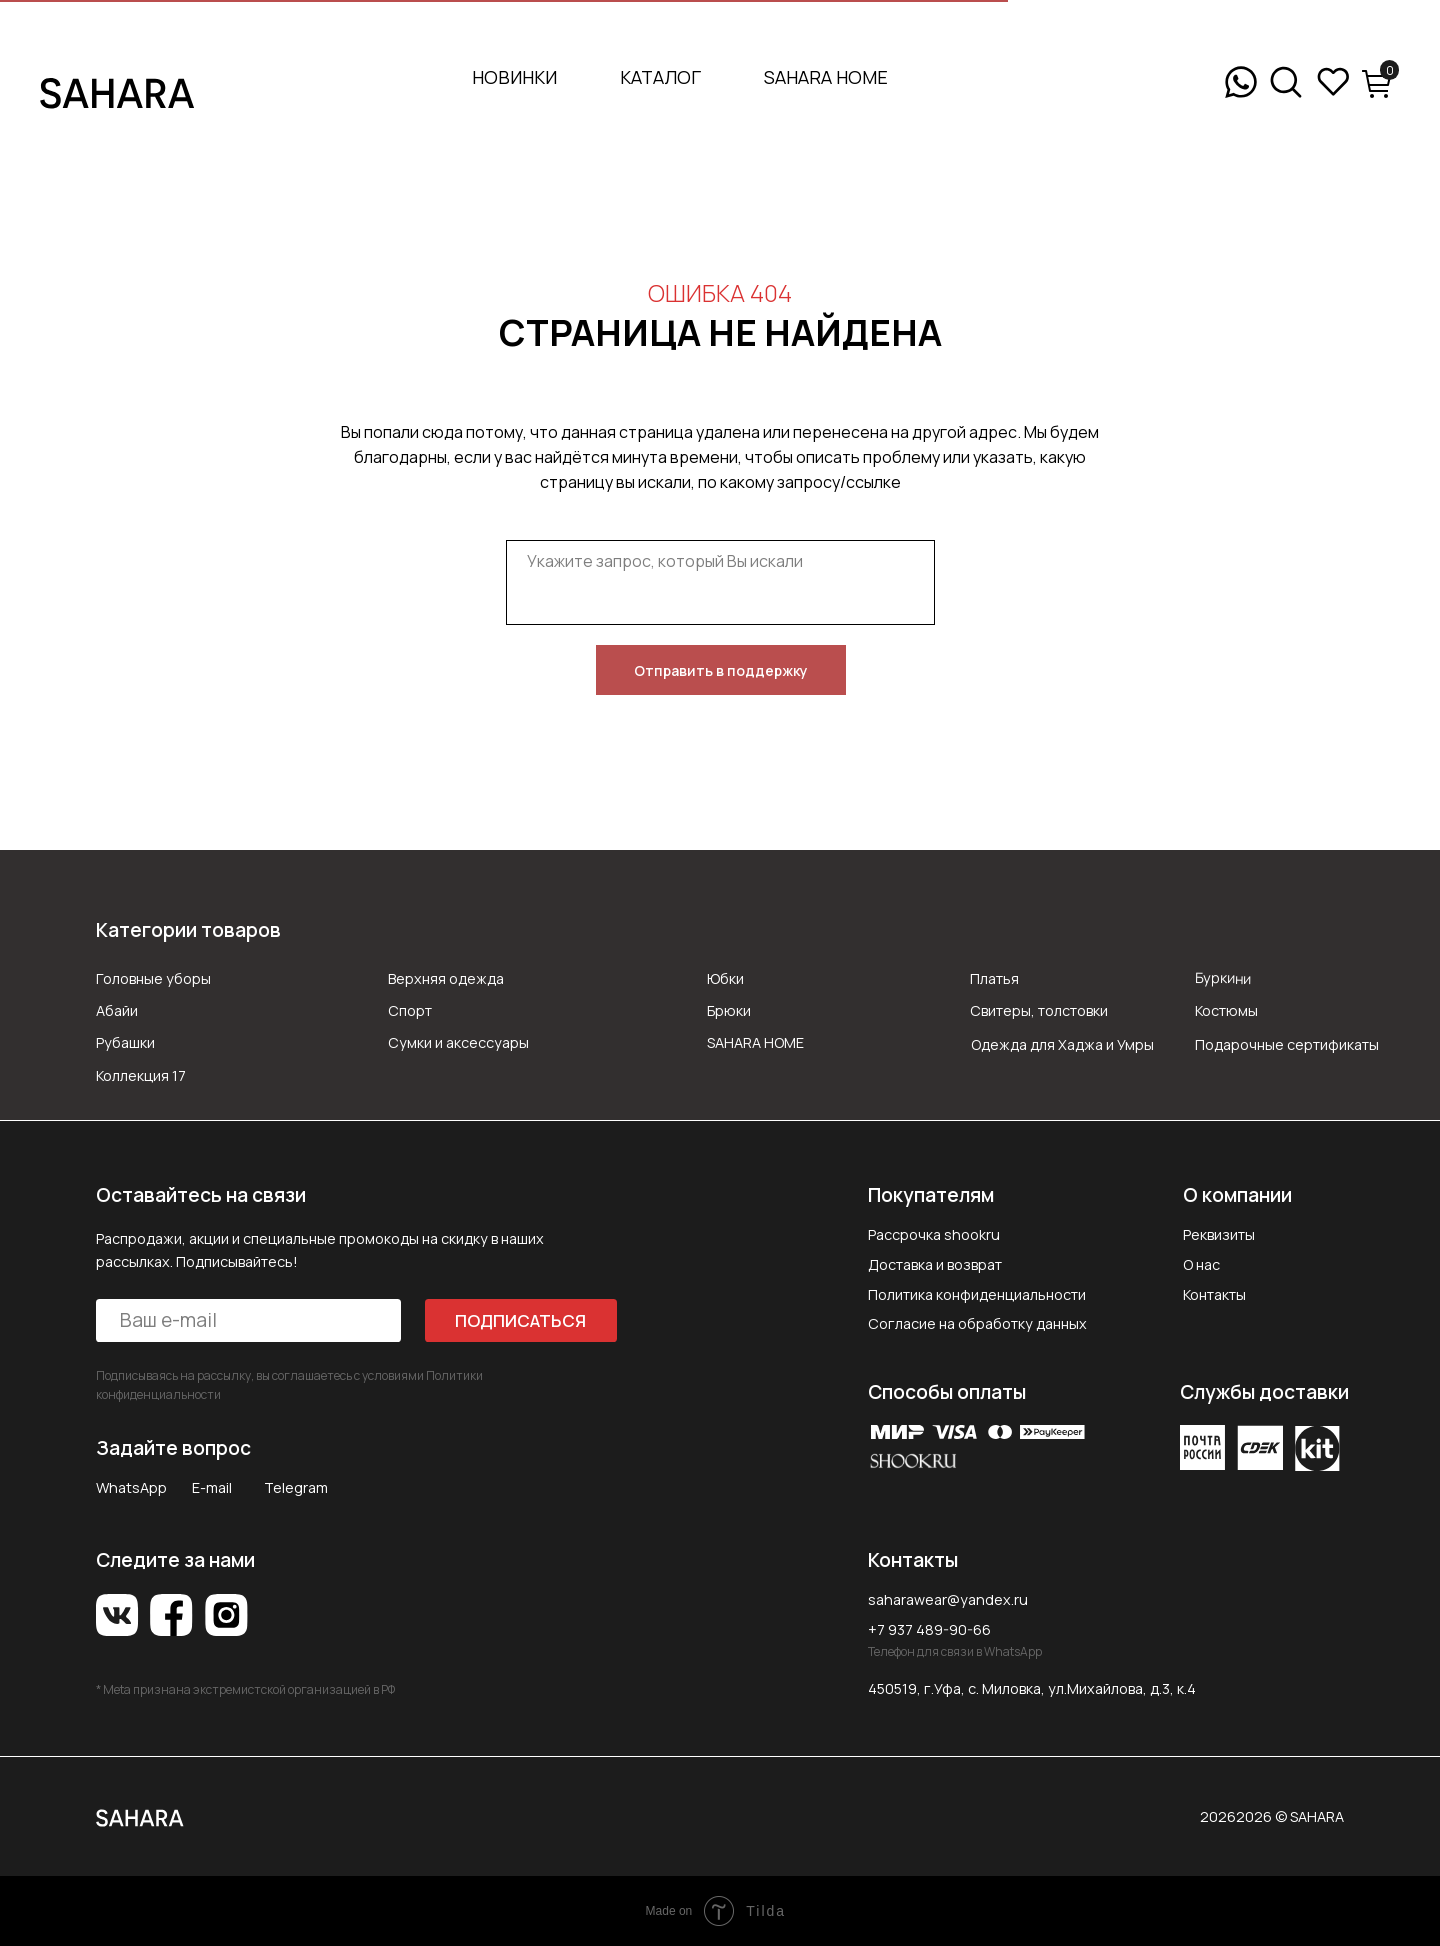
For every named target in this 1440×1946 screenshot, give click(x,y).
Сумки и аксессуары (458, 1042)
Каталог (660, 77)
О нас (1201, 1264)
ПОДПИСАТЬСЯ (520, 1320)
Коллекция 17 (141, 1075)
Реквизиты (1219, 1234)
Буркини (1223, 977)
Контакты (1214, 1294)
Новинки (514, 77)
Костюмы (1226, 1010)
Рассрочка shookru (934, 1234)
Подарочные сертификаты (1287, 1044)
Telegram (296, 1487)
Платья (994, 978)
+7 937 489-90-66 (929, 1629)
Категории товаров (188, 930)
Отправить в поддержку (721, 670)
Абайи (117, 1010)
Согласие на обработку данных (977, 1323)
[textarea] (720, 582)
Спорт (410, 1010)
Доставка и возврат (935, 1264)
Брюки (729, 1010)
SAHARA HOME (826, 77)
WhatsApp (131, 1487)
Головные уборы (153, 978)
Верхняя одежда (446, 978)
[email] (248, 1320)
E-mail (212, 1487)
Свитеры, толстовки (1039, 1010)
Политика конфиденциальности (977, 1294)
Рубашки (125, 1042)
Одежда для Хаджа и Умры (1062, 1044)
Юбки (725, 978)
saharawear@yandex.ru (948, 1599)
